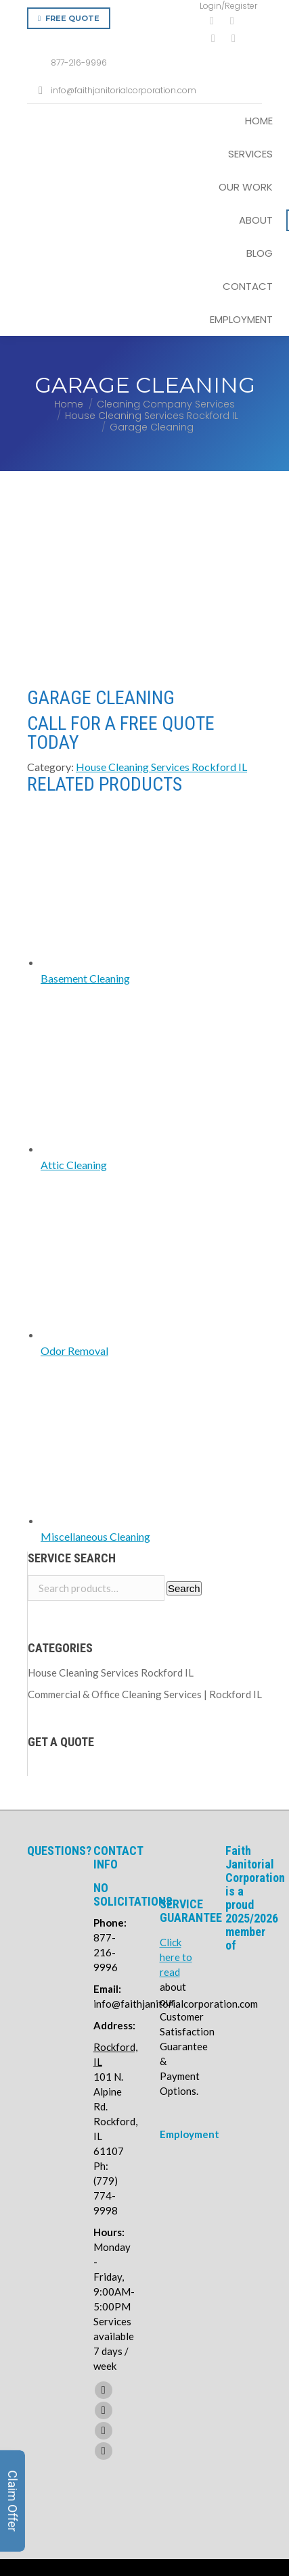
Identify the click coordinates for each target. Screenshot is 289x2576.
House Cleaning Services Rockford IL (161, 599)
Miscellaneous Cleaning (95, 1368)
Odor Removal (74, 1182)
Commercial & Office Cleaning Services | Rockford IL (145, 1526)
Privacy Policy (246, 2490)
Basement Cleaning (85, 810)
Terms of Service (236, 2440)
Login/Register (228, 5)
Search (184, 1421)
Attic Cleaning (74, 997)
